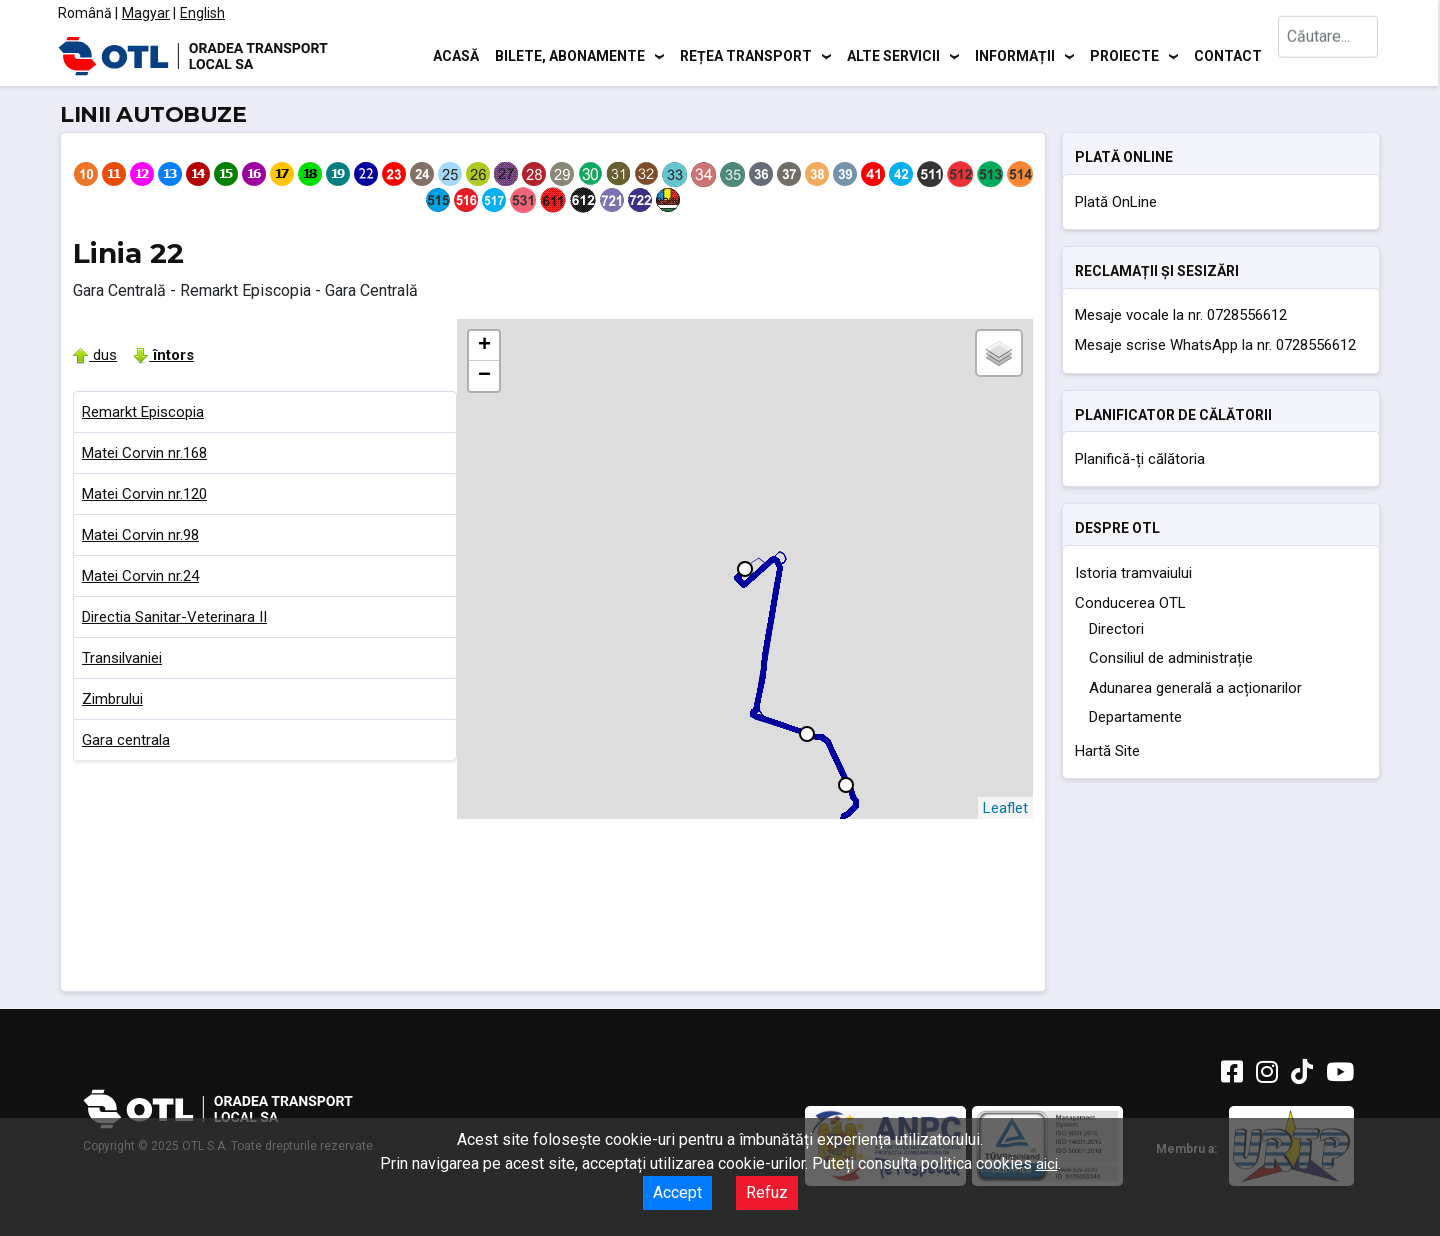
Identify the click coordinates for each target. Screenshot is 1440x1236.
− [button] (484, 376)
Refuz (767, 1192)
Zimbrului (112, 699)
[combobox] (1328, 55)
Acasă (456, 55)
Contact (1228, 55)
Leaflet (1005, 808)
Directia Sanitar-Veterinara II (174, 617)
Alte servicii (893, 55)
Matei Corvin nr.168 (144, 453)
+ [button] (484, 346)
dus (95, 355)
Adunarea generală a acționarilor (1195, 688)
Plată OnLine (1116, 202)
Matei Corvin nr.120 (144, 494)
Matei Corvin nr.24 (140, 576)
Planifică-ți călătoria (1140, 459)
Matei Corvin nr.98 (140, 535)
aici (1047, 1164)
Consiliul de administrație (1171, 658)
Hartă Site (1107, 751)
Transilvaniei (122, 658)
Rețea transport (746, 55)
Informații (1015, 55)
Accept (677, 1192)
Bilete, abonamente (570, 55)
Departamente (1135, 717)
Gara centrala (126, 740)
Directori (1116, 629)
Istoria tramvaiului (1133, 573)
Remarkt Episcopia (143, 412)
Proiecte (1124, 55)
